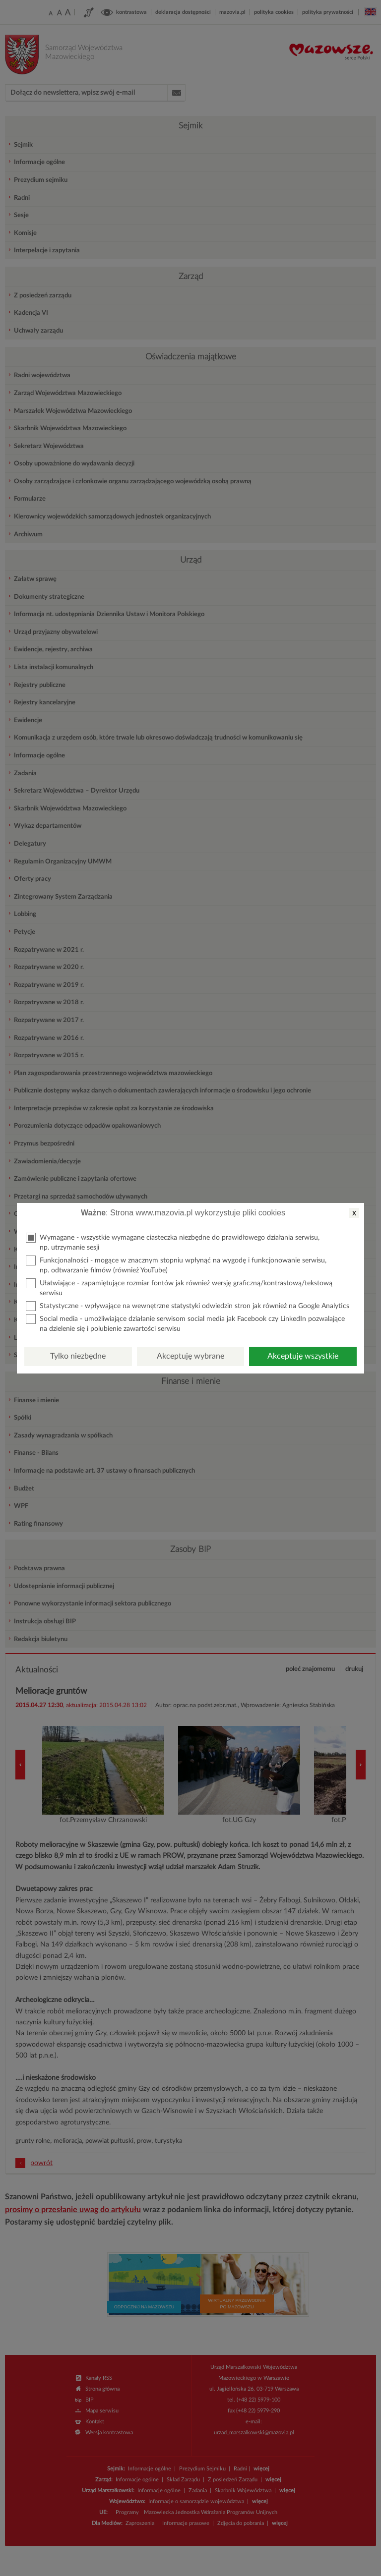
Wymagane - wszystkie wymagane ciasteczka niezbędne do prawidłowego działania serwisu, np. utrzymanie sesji (172, 1242)
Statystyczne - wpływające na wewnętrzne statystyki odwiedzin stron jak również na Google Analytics (187, 1306)
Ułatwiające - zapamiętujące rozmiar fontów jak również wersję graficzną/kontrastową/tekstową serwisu (179, 1287)
